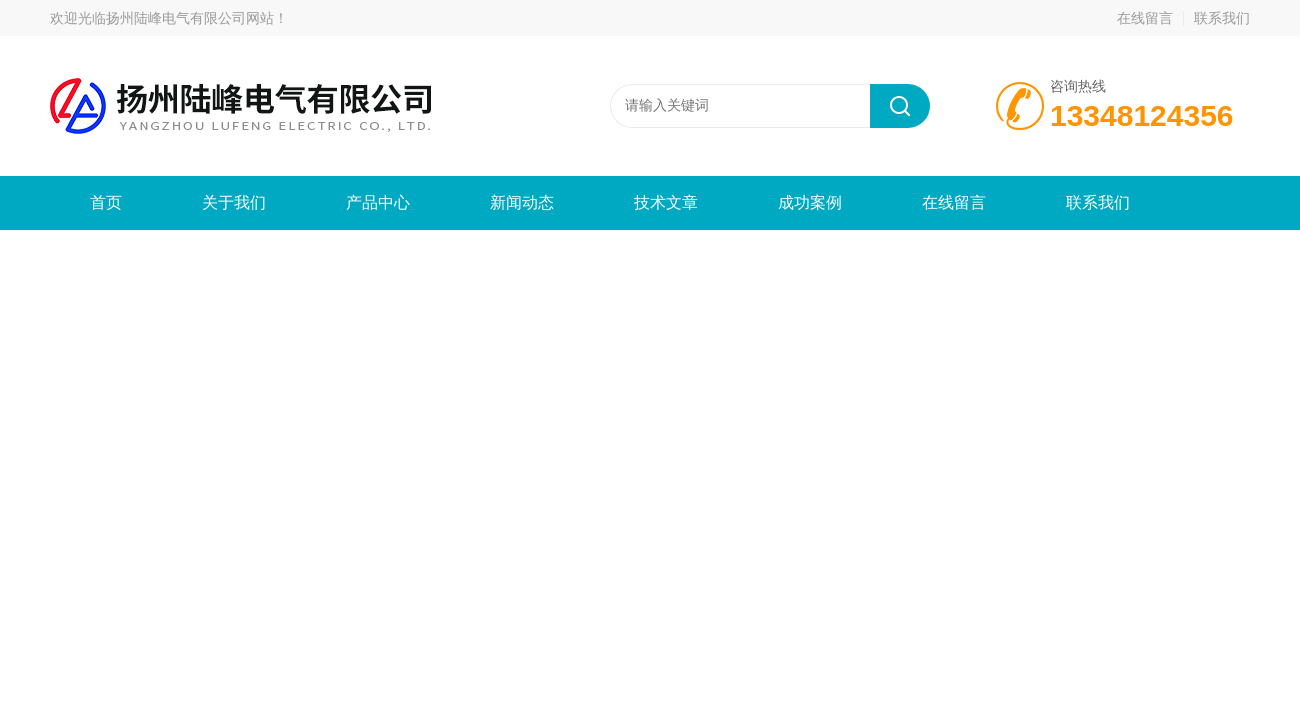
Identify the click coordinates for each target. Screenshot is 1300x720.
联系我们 (1222, 18)
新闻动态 (522, 202)
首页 (106, 202)
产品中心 (378, 202)
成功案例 (810, 202)
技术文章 (666, 202)
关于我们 (234, 202)
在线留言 (1145, 18)
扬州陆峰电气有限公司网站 (190, 18)
